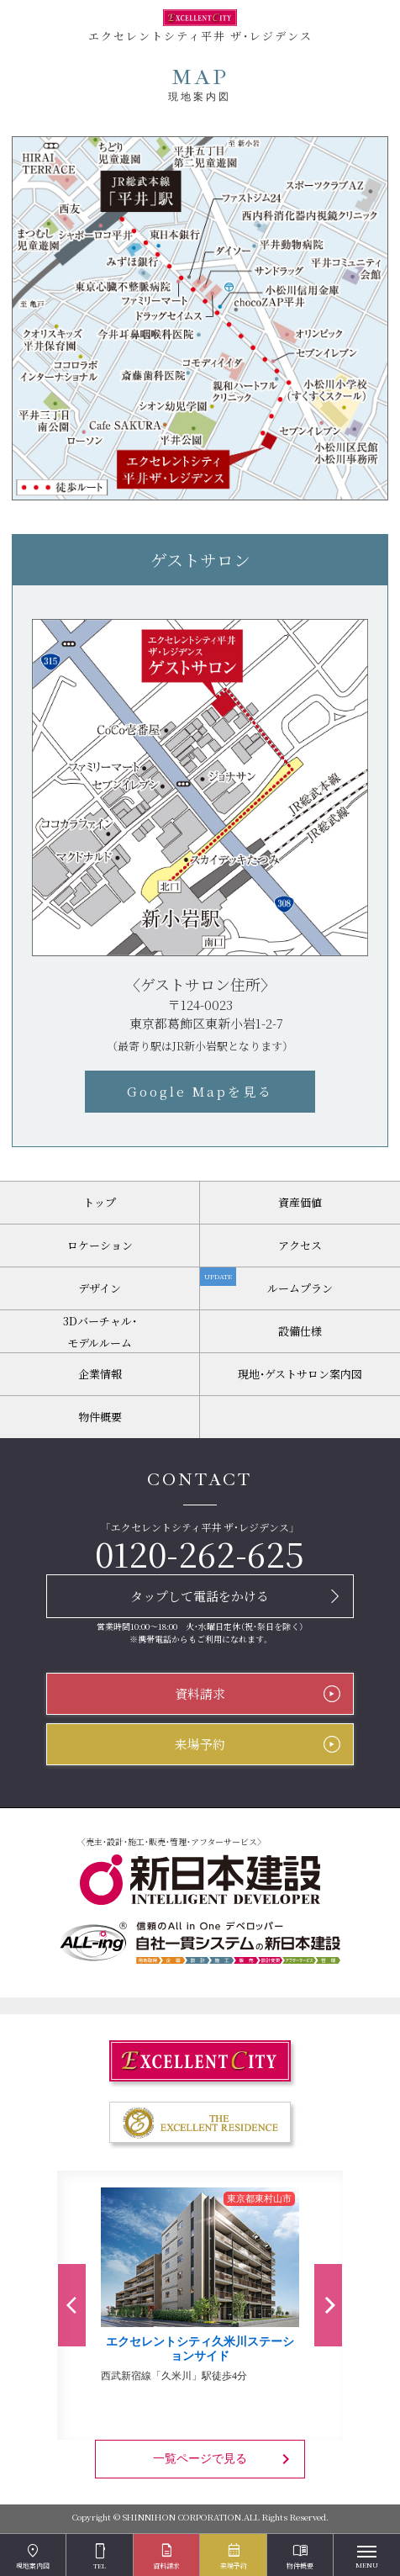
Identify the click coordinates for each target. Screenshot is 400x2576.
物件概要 (100, 1417)
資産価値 (300, 1202)
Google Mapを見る (200, 1091)
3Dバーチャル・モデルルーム (100, 1332)
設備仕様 (300, 1331)
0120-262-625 (199, 1553)
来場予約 (200, 1744)
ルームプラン (266, 1281)
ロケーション (100, 1245)
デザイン (99, 1288)
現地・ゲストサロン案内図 (300, 1374)
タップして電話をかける (199, 1596)
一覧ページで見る (224, 2459)
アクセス (300, 1245)
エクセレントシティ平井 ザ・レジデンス (200, 26)
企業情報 (100, 1374)
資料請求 (200, 1693)
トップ (99, 1202)
